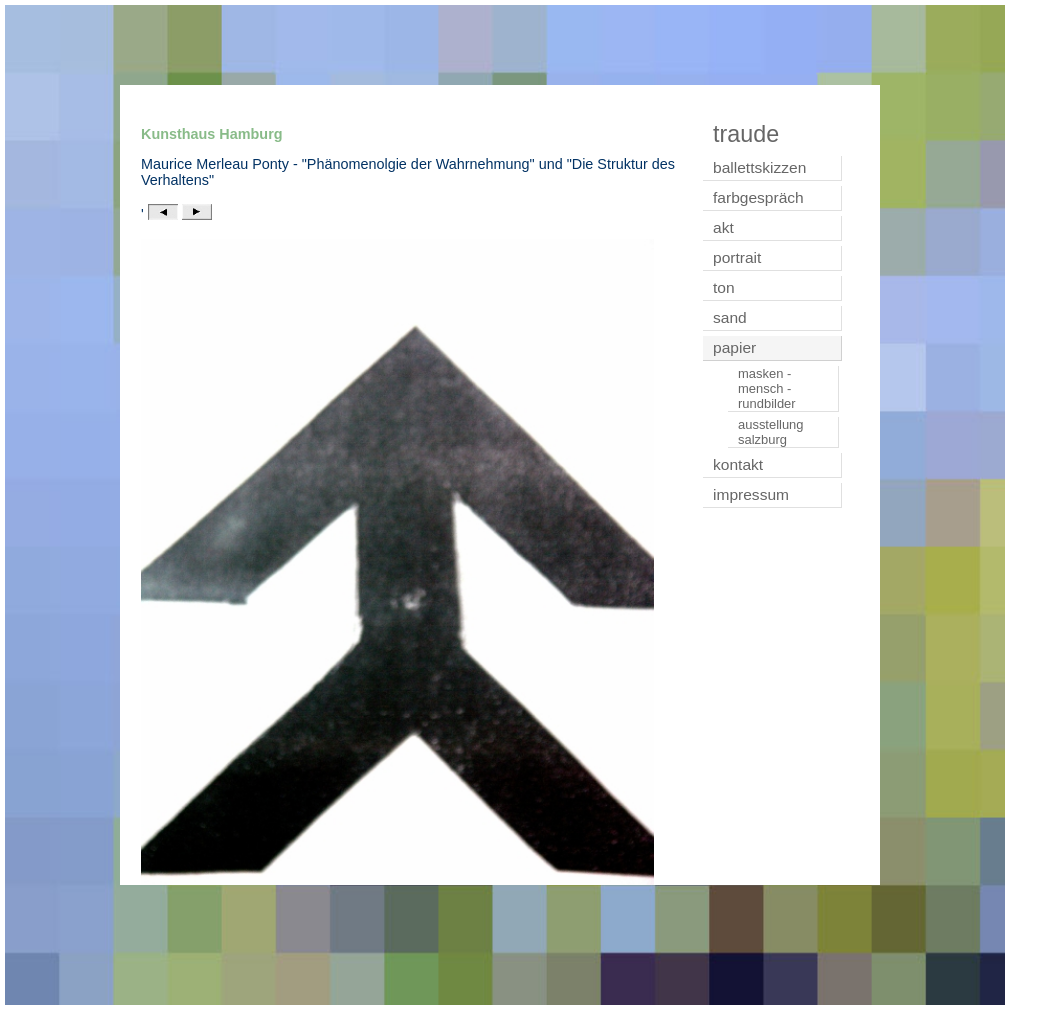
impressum (751, 494)
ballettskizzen (759, 167)
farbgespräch (758, 197)
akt (723, 227)
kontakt (738, 464)
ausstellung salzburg (771, 432)
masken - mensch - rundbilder (767, 388)
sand (730, 317)
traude (746, 134)
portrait (737, 257)
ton (724, 287)
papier (734, 347)
